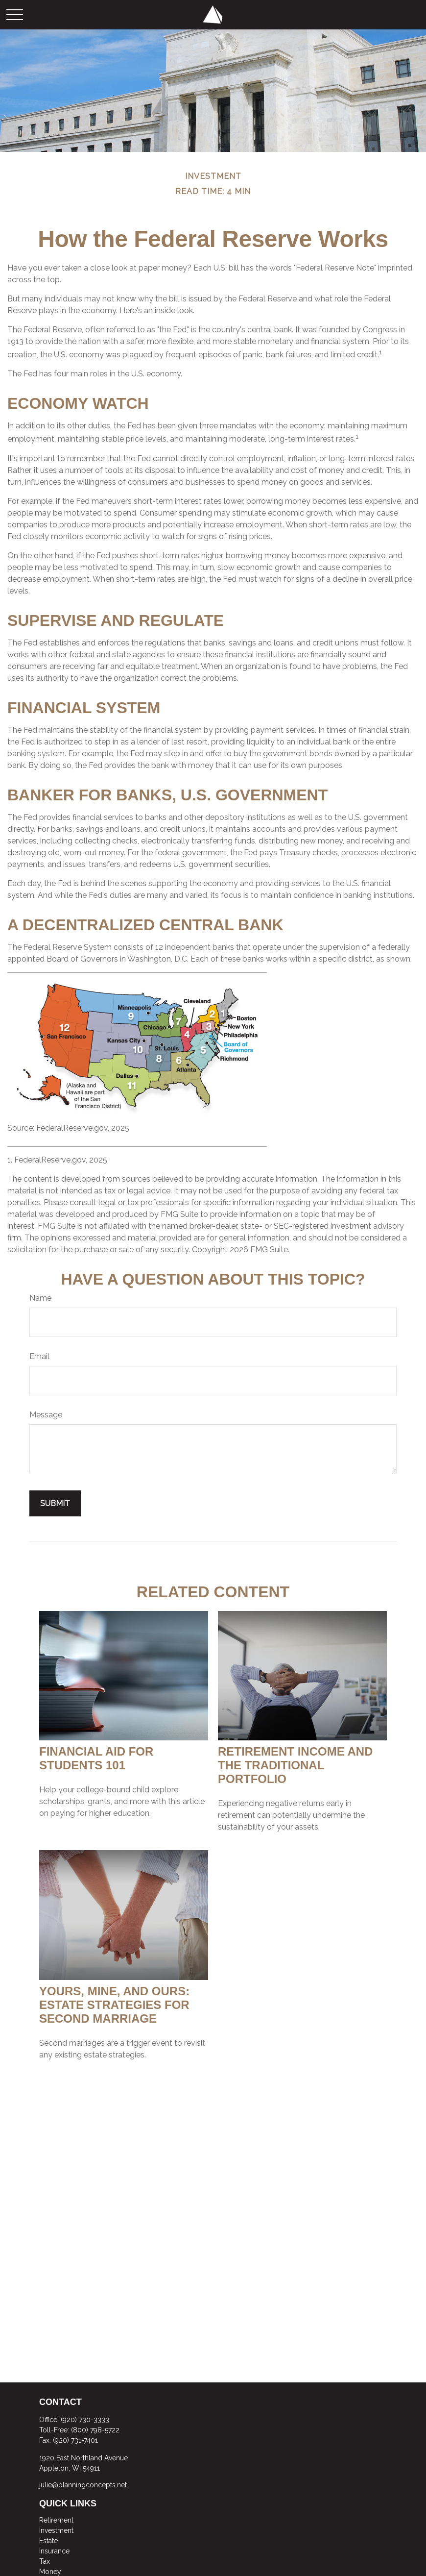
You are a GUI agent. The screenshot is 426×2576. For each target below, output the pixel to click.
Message (45, 1414)
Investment (56, 2530)
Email (39, 1356)
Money (50, 2572)
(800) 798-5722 (95, 2430)
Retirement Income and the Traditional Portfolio (295, 1765)
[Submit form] (55, 1503)
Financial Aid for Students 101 (96, 1758)
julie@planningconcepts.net (83, 2485)
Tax (44, 2561)
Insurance (54, 2551)
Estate (48, 2541)
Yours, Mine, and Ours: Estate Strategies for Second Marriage (114, 2004)
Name (40, 1298)
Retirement (56, 2520)
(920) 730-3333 (85, 2420)
